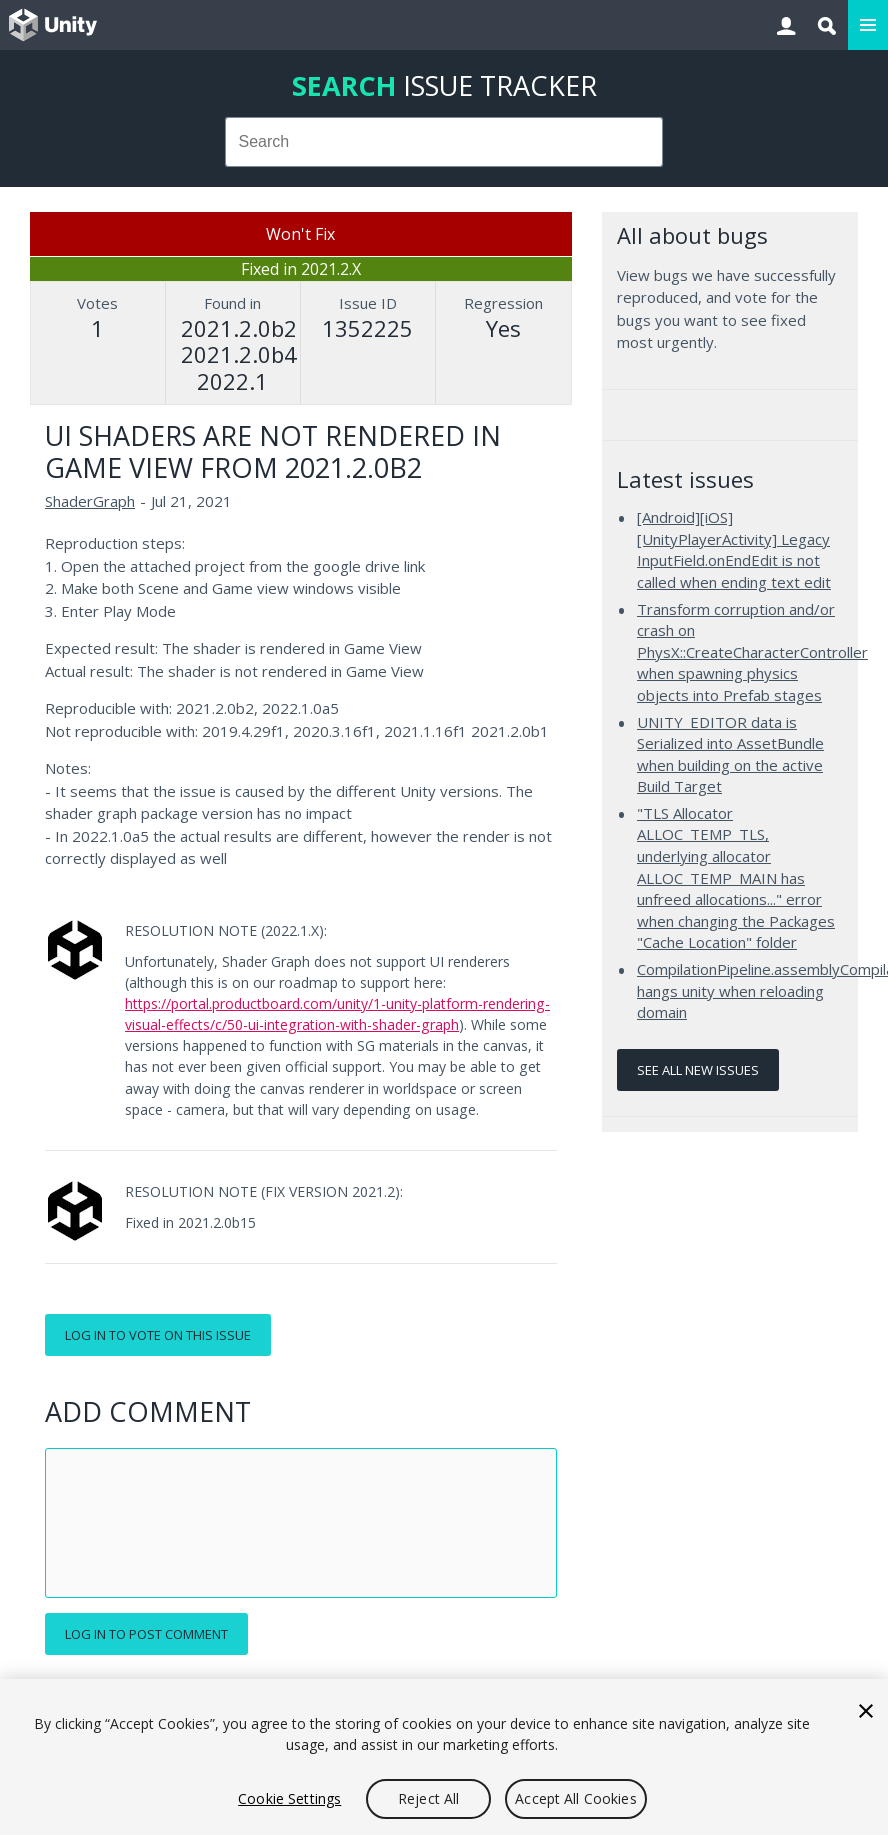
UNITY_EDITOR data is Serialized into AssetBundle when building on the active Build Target (730, 754)
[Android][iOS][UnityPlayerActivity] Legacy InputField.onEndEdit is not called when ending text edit (734, 549)
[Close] (866, 1711)
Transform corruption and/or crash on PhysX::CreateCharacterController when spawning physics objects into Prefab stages (752, 652)
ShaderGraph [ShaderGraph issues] (90, 501)
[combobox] (444, 142)
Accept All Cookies (576, 1798)
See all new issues (698, 1070)
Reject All (428, 1798)
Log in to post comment (146, 1634)
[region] (444, 1757)
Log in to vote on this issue (158, 1335)
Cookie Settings (289, 1798)
